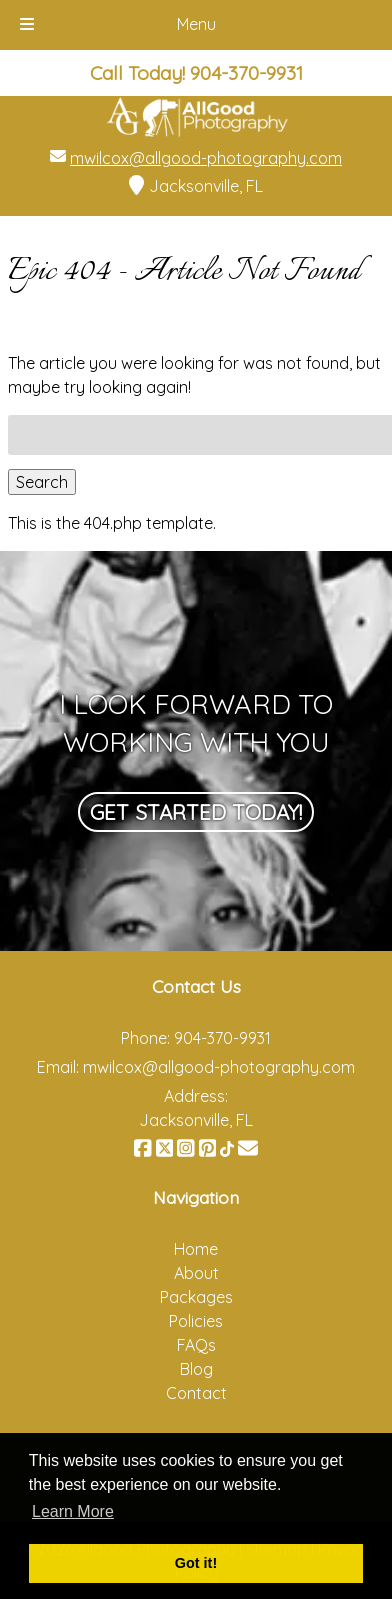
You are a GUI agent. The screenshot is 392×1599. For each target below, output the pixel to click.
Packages (196, 1297)
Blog (196, 1369)
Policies (196, 1321)
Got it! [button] (196, 1563)
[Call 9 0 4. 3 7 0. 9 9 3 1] (246, 73)
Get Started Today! (196, 812)
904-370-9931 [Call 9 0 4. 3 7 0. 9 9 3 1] (222, 1038)
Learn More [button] (73, 1511)
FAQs (196, 1345)
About (196, 1273)
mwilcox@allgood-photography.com (206, 158)
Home (196, 1249)
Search (42, 482)
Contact (196, 1393)
